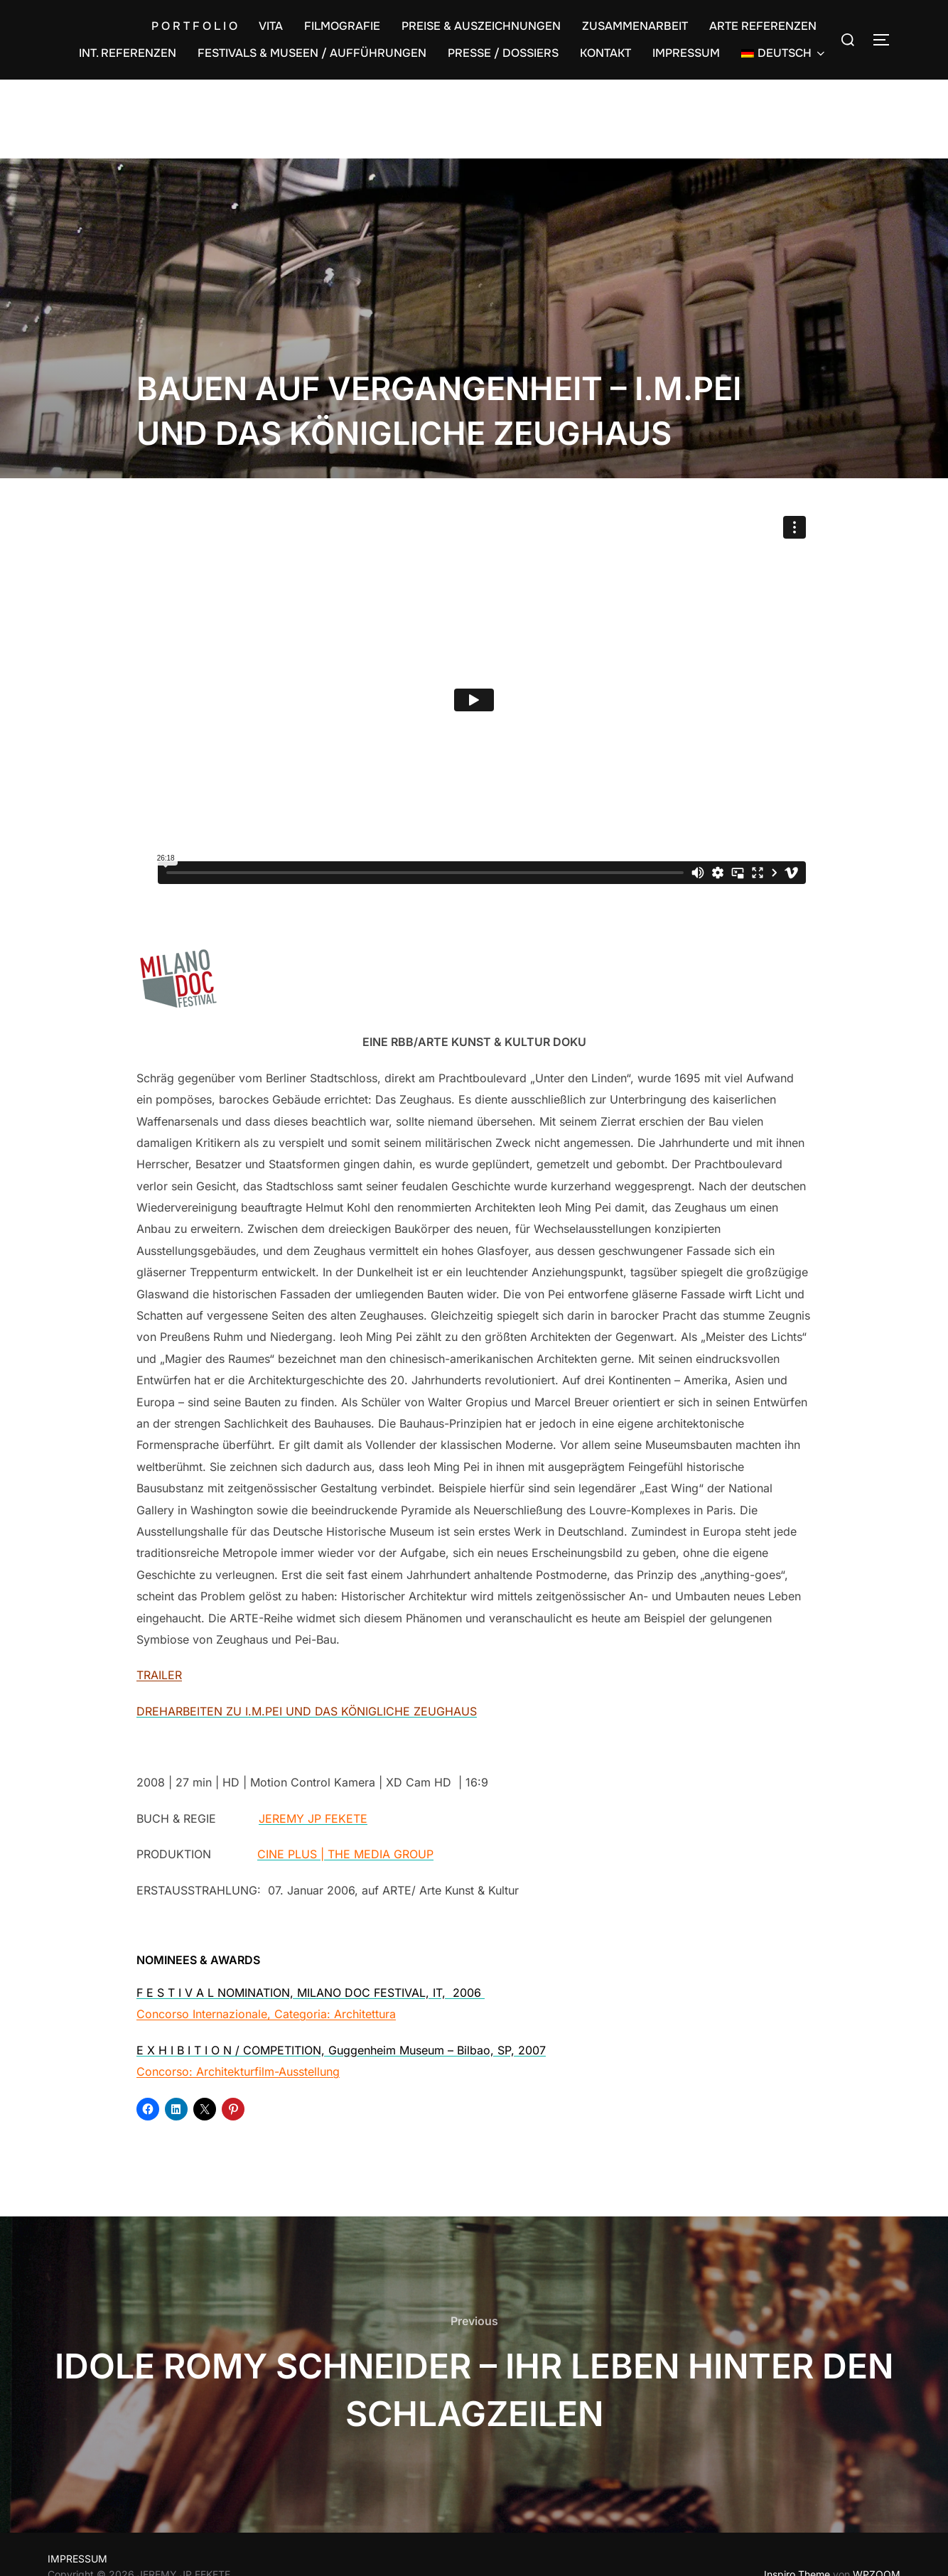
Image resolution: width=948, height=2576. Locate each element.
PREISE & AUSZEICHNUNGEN (481, 25)
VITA (271, 25)
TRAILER (159, 1675)
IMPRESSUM (686, 52)
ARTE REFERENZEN (763, 25)
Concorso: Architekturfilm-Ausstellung (238, 2071)
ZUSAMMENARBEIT (635, 25)
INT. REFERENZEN (127, 52)
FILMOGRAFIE (342, 25)
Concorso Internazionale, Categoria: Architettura (266, 2014)
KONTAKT (605, 52)
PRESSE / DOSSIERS (503, 52)
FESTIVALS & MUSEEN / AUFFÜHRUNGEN (312, 52)
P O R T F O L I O (194, 25)
